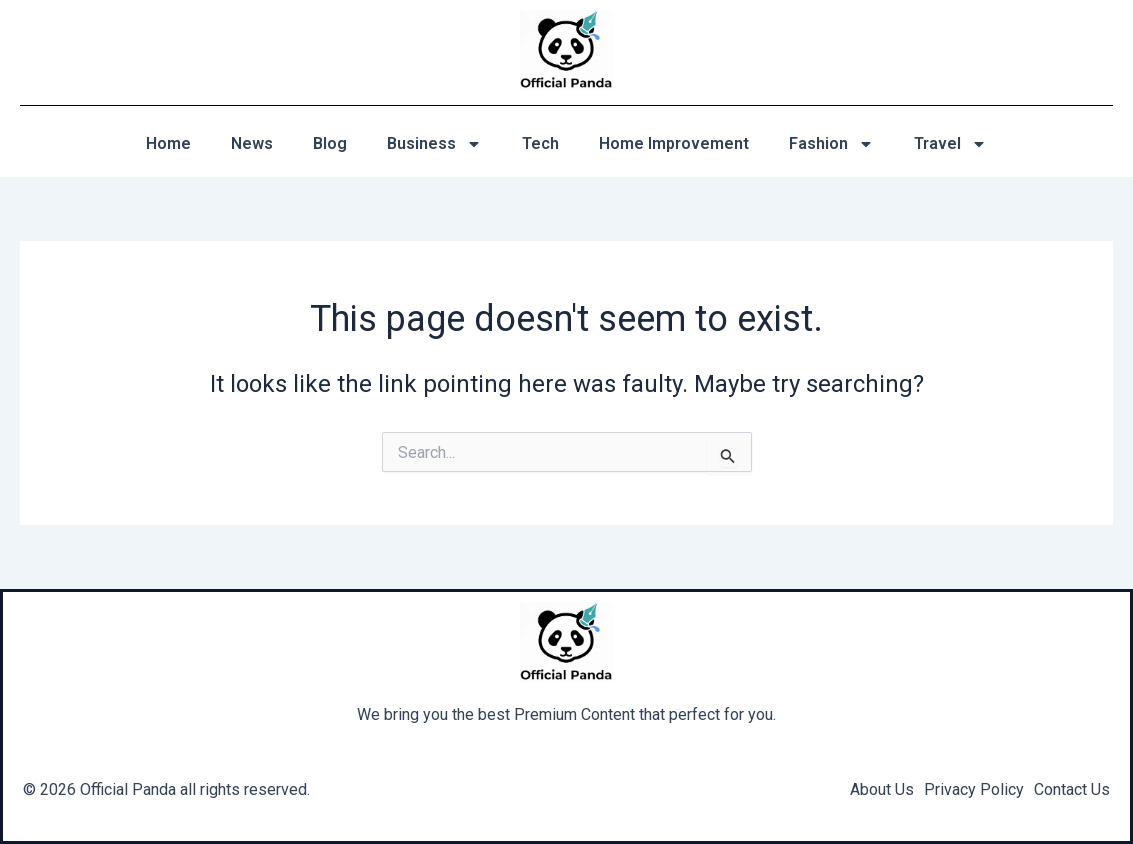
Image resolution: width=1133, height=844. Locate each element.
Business (434, 144)
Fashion (831, 144)
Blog (330, 143)
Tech (540, 143)
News (252, 143)
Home (168, 143)
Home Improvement (674, 143)
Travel (950, 144)
